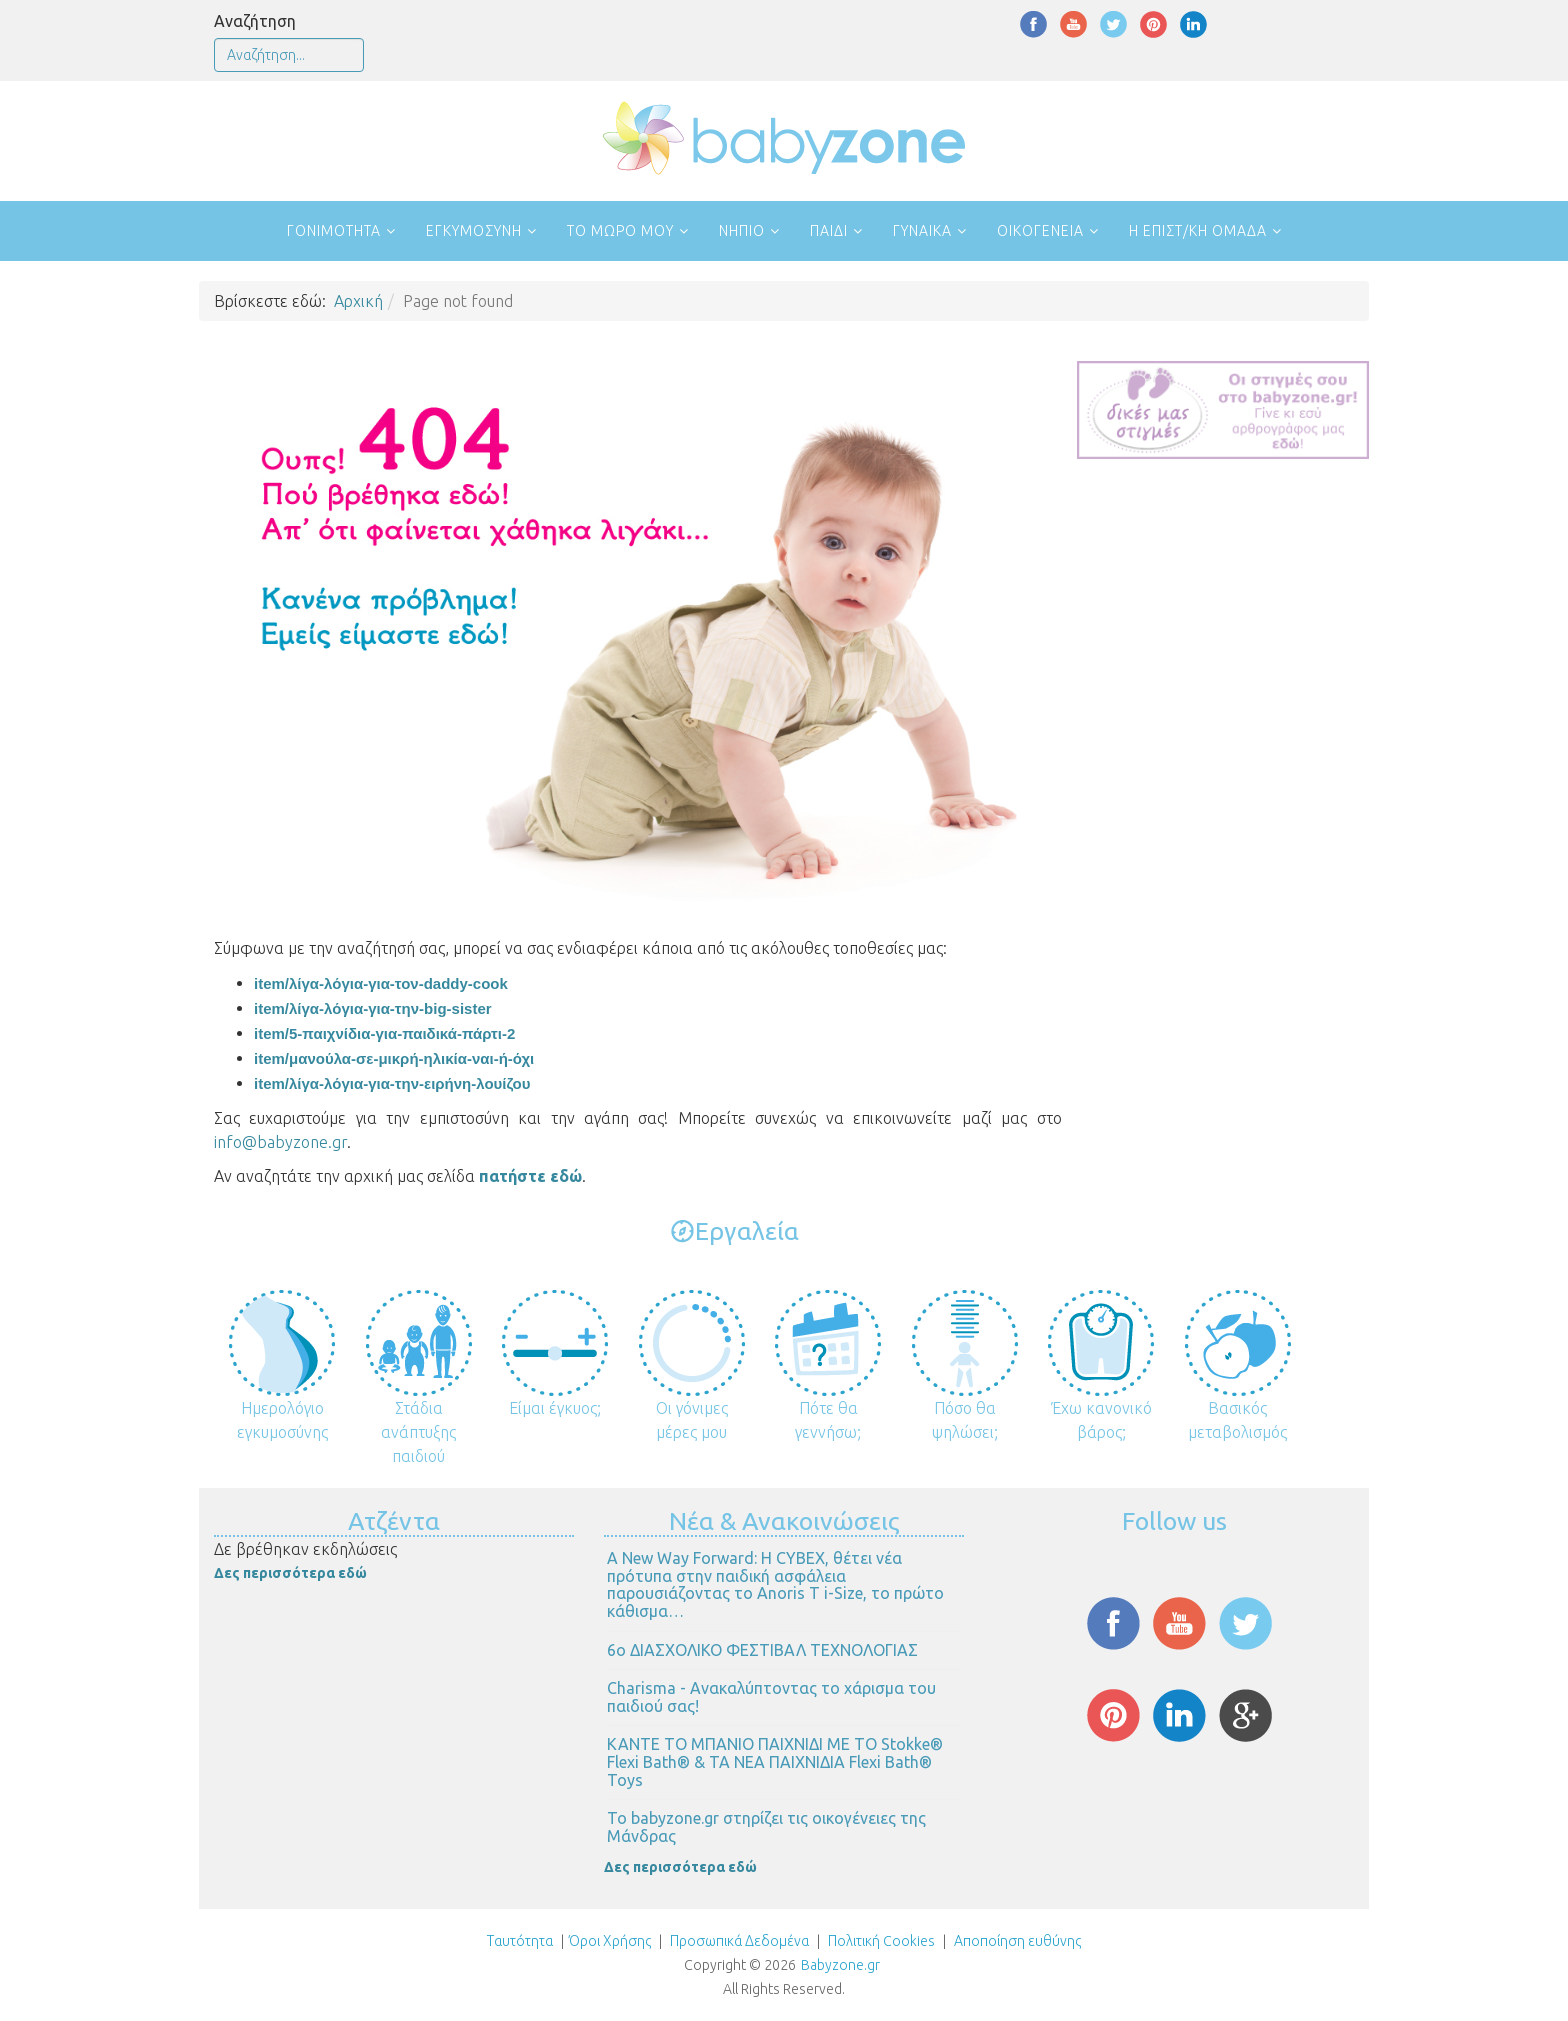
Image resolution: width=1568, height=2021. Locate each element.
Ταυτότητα (520, 1941)
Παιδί (829, 231)
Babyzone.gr (840, 1965)
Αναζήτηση (255, 21)
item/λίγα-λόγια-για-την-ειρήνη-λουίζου (392, 1083)
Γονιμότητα (334, 231)
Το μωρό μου (620, 231)
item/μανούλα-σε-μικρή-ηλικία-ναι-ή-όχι (394, 1058)
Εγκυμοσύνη (474, 231)
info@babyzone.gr (280, 1142)
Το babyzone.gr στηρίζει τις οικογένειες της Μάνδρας (766, 1827)
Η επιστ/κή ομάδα (1198, 231)
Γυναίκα (922, 231)
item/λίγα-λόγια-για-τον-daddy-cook (381, 983)
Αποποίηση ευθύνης (1017, 1941)
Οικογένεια (1040, 231)
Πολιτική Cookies (880, 1941)
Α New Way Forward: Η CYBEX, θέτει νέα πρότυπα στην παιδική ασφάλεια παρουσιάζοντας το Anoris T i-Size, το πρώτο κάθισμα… (775, 1584)
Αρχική (358, 301)
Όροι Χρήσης (610, 1941)
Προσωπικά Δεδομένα (738, 1941)
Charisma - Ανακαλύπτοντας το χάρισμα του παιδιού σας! (771, 1697)
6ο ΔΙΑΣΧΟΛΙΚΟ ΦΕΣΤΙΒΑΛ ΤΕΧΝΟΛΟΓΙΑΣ (762, 1650)
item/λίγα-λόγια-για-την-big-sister (373, 1008)
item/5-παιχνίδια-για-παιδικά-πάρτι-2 (384, 1033)
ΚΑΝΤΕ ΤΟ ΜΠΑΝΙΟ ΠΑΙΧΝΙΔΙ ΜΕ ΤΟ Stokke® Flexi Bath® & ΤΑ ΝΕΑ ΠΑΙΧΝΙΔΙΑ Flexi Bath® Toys (775, 1761)
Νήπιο (742, 231)
